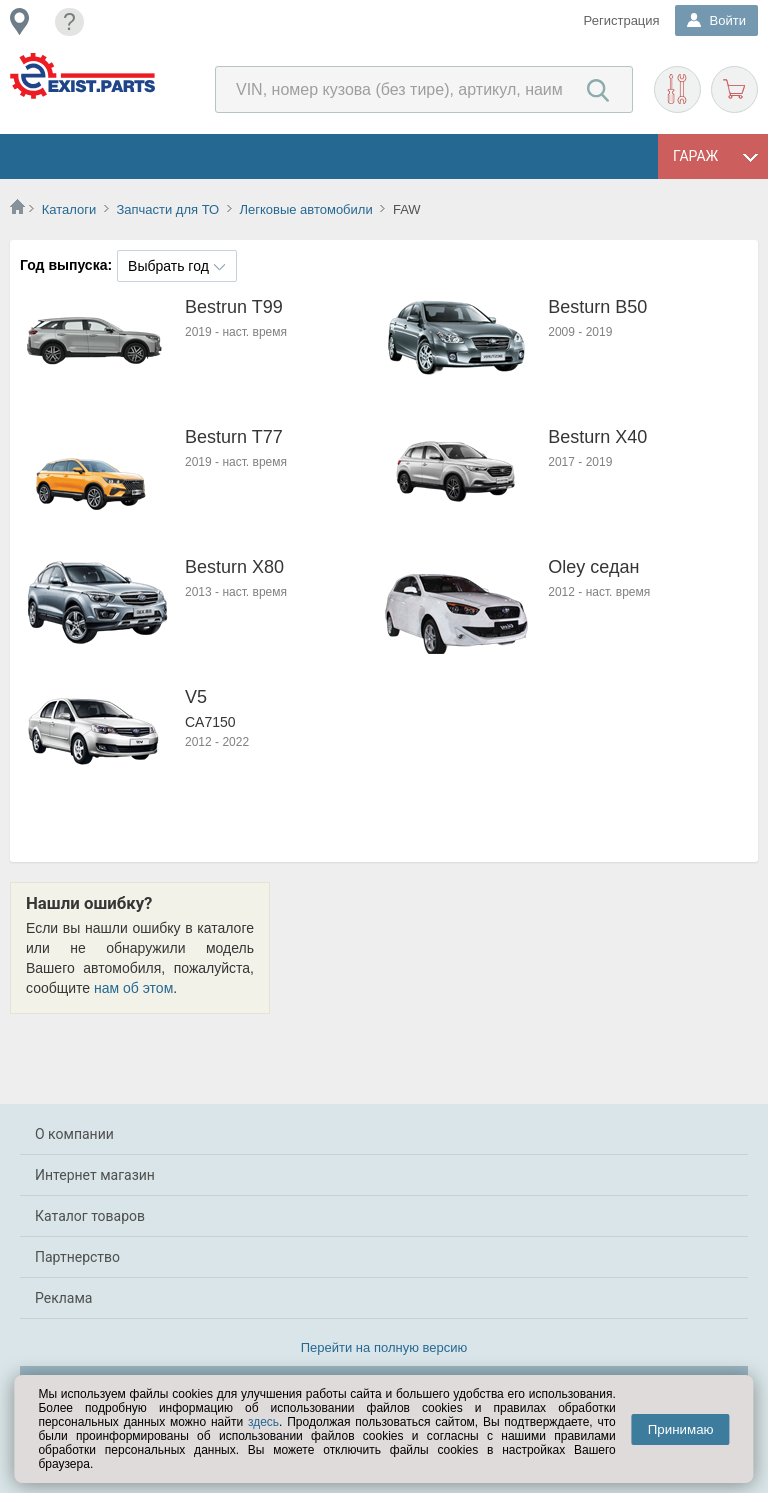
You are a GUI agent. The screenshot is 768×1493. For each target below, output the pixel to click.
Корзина (734, 89)
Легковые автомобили (305, 209)
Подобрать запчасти (677, 89)
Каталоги (69, 209)
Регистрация (622, 20)
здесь (263, 1422)
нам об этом (133, 988)
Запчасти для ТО (167, 209)
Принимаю (681, 1429)
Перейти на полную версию (384, 1347)
